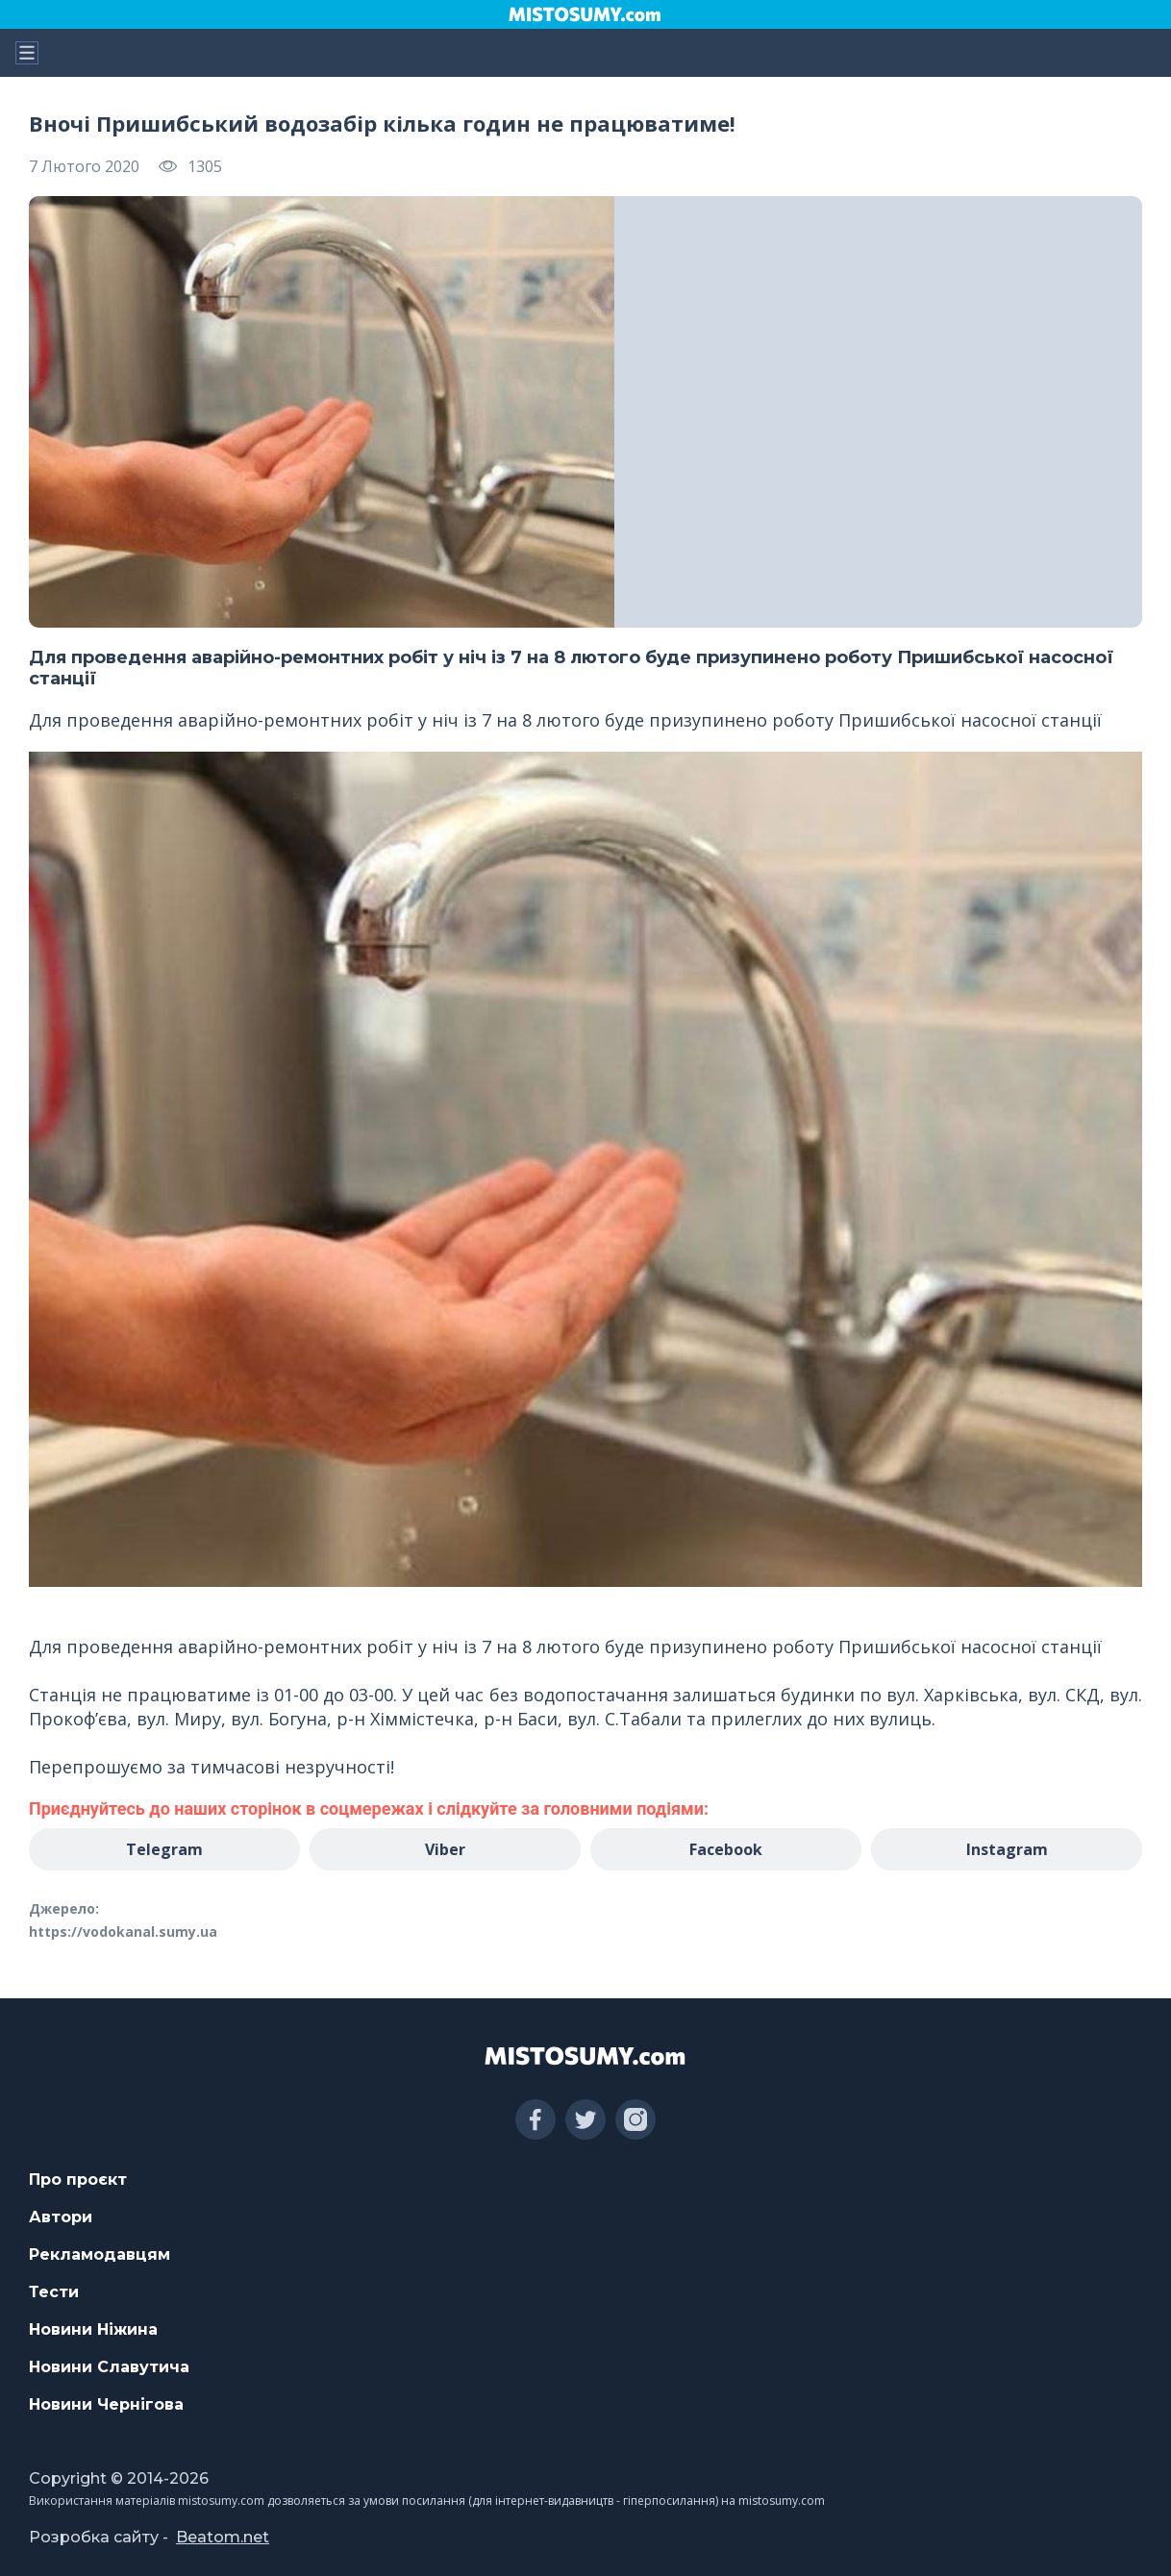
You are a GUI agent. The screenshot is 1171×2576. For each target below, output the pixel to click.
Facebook (725, 1849)
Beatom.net (222, 2537)
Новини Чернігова (106, 2404)
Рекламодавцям (99, 2254)
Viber (445, 1849)
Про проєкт (78, 2179)
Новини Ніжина (93, 2329)
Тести (54, 2292)
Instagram (1007, 1849)
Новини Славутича (109, 2367)
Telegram (164, 1849)
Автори (60, 2217)
